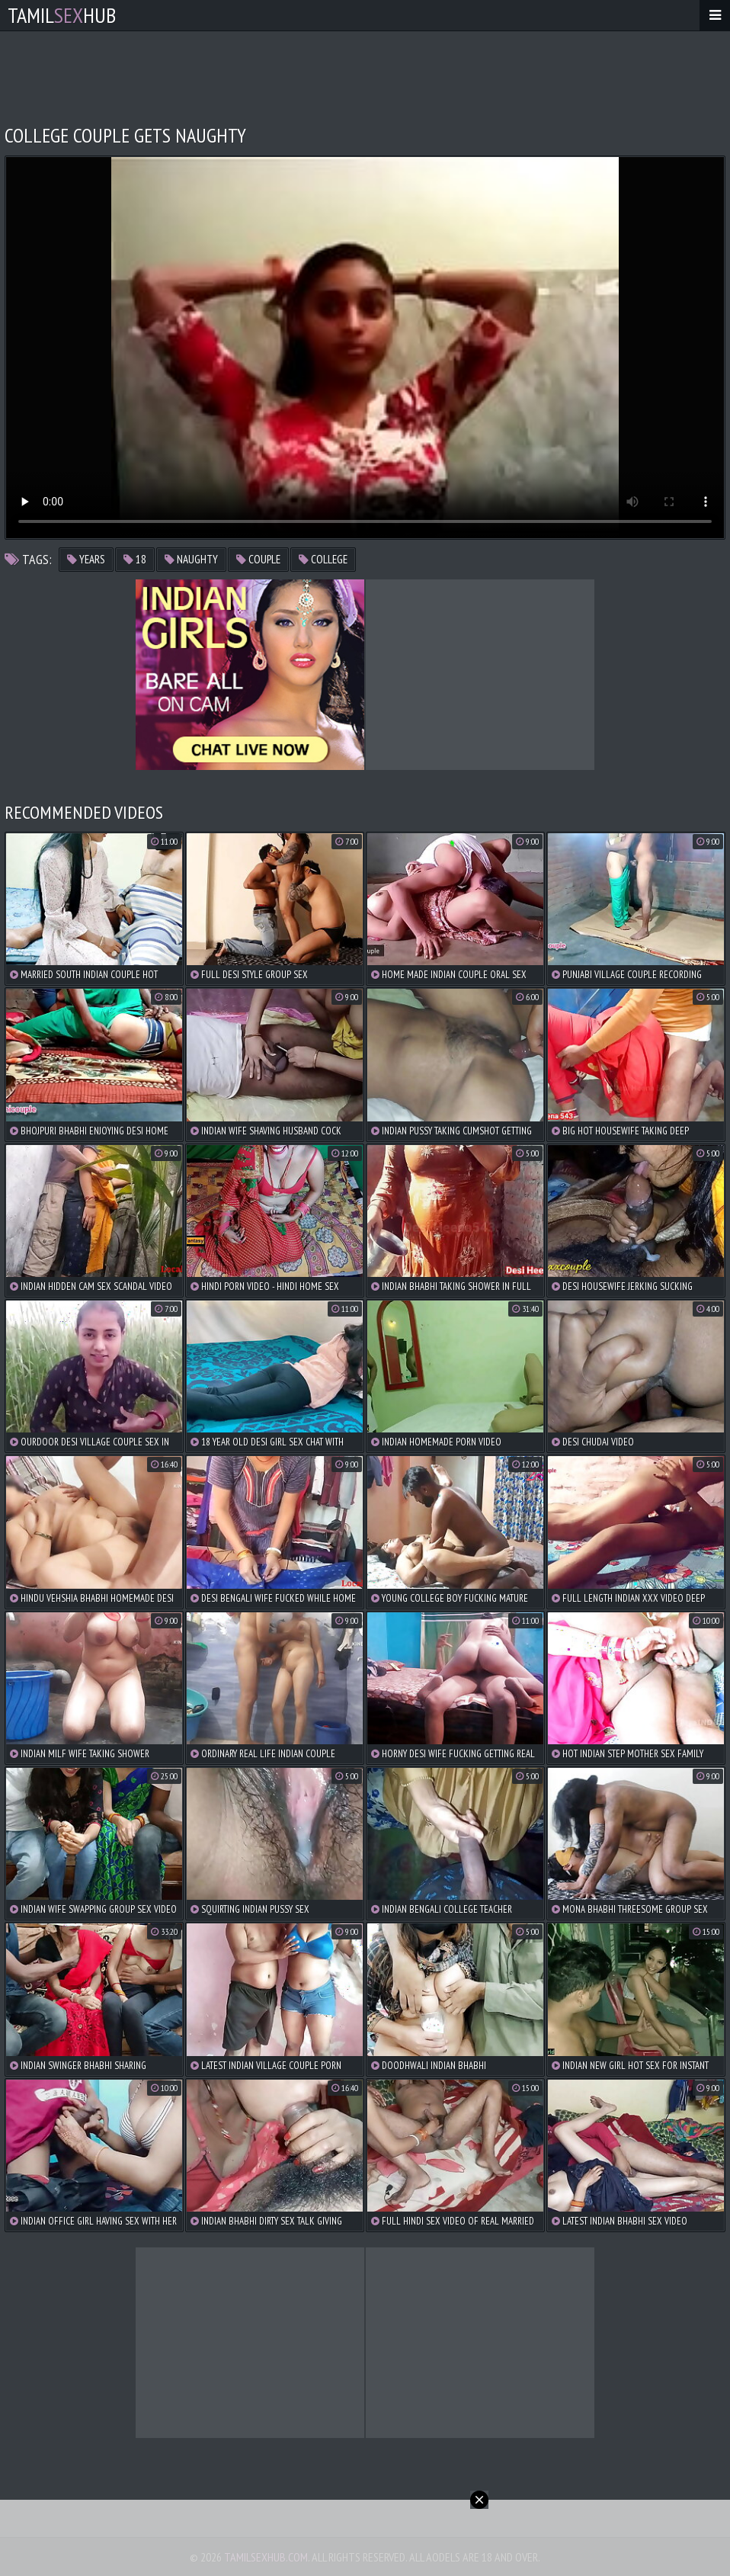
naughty (191, 559)
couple (258, 559)
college (323, 559)
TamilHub (62, 15)
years (86, 559)
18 (134, 559)
